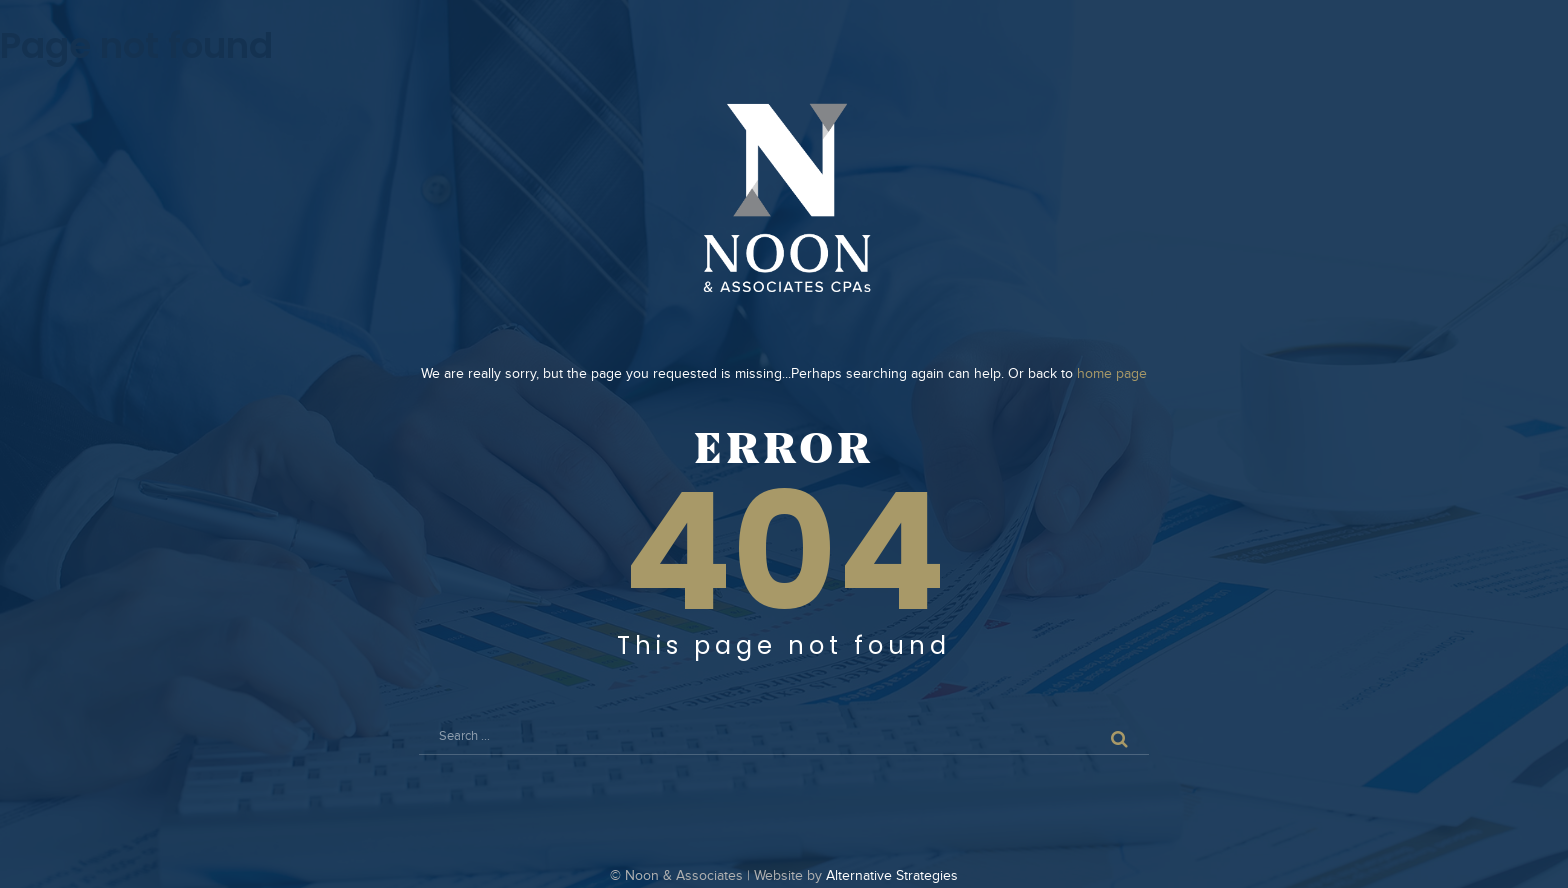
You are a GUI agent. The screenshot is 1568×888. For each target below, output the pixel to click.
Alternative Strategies (892, 875)
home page (1112, 374)
